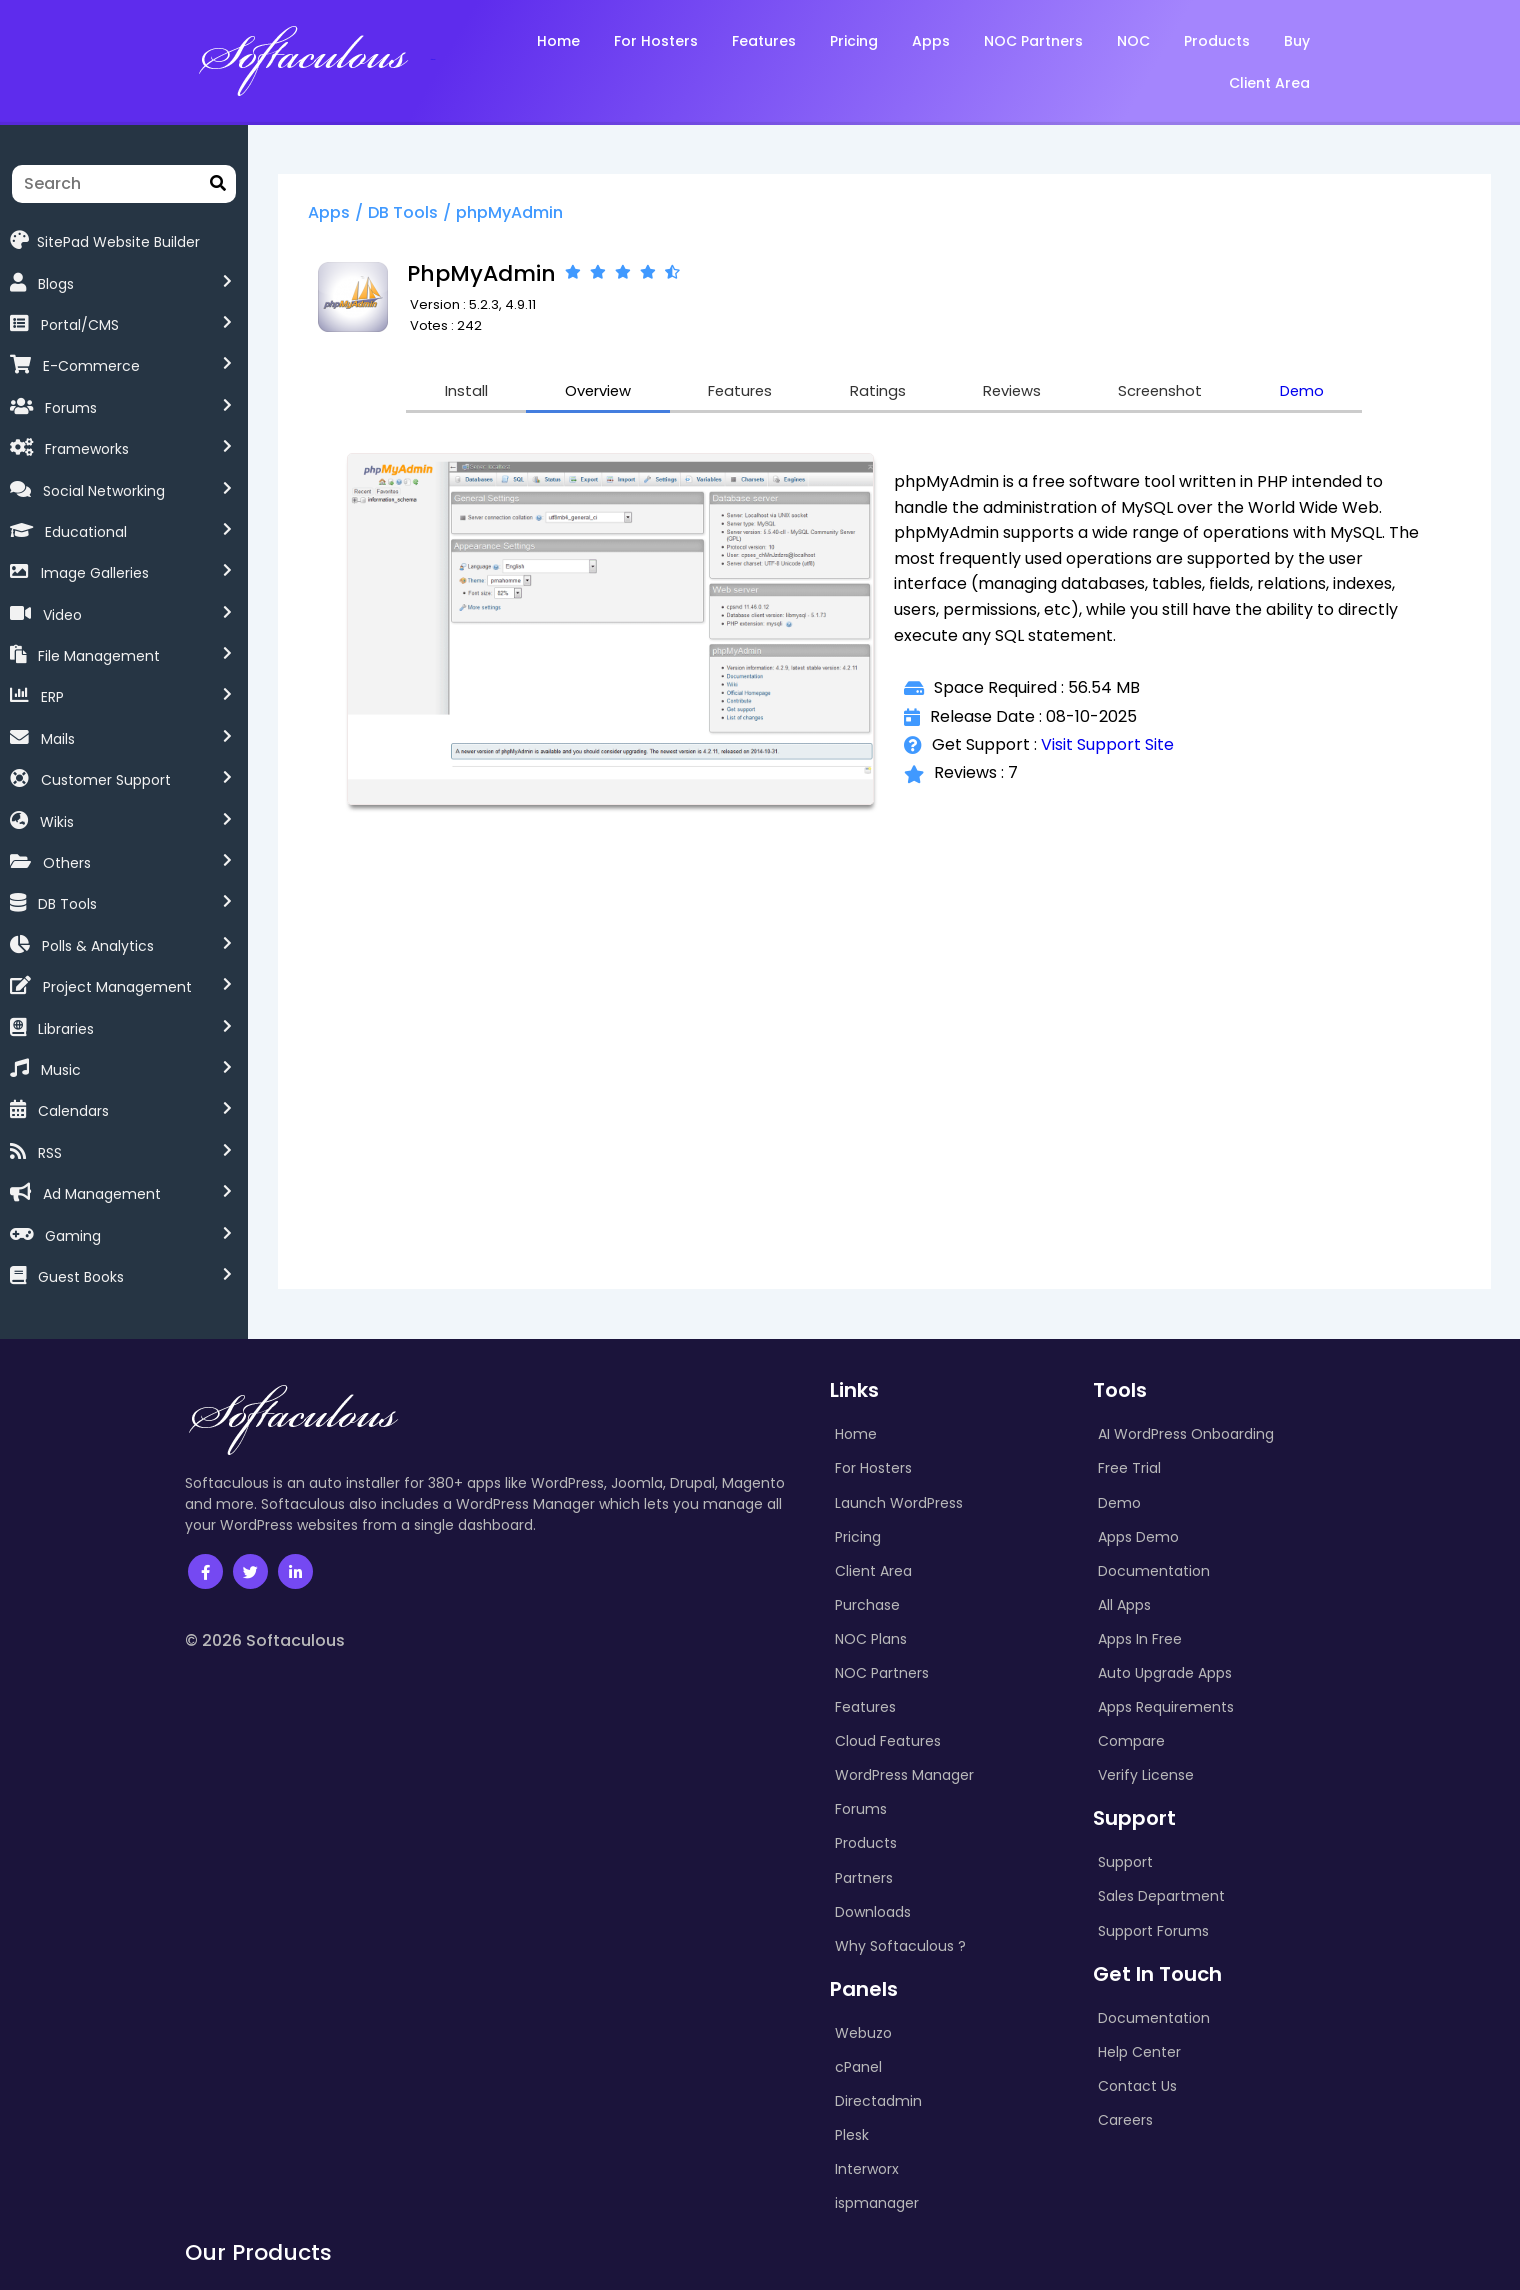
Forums (71, 408)
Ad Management (102, 1194)
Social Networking (104, 491)
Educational (86, 532)
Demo (1318, 392)
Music (61, 1070)
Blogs (56, 284)
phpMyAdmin (519, 213)
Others (67, 863)
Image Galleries (95, 573)
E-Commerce (91, 366)
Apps (339, 213)
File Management (99, 656)
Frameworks (87, 449)
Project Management (117, 987)
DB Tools (67, 904)
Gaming (73, 1236)
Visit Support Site (1112, 746)
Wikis (57, 822)
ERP (52, 697)
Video (62, 615)
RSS (50, 1153)
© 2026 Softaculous (265, 1640)
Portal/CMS (80, 325)
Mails (58, 739)
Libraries (66, 1029)
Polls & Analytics (98, 946)
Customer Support (106, 780)
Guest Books (81, 1277)
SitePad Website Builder (105, 240)
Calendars (73, 1111)
